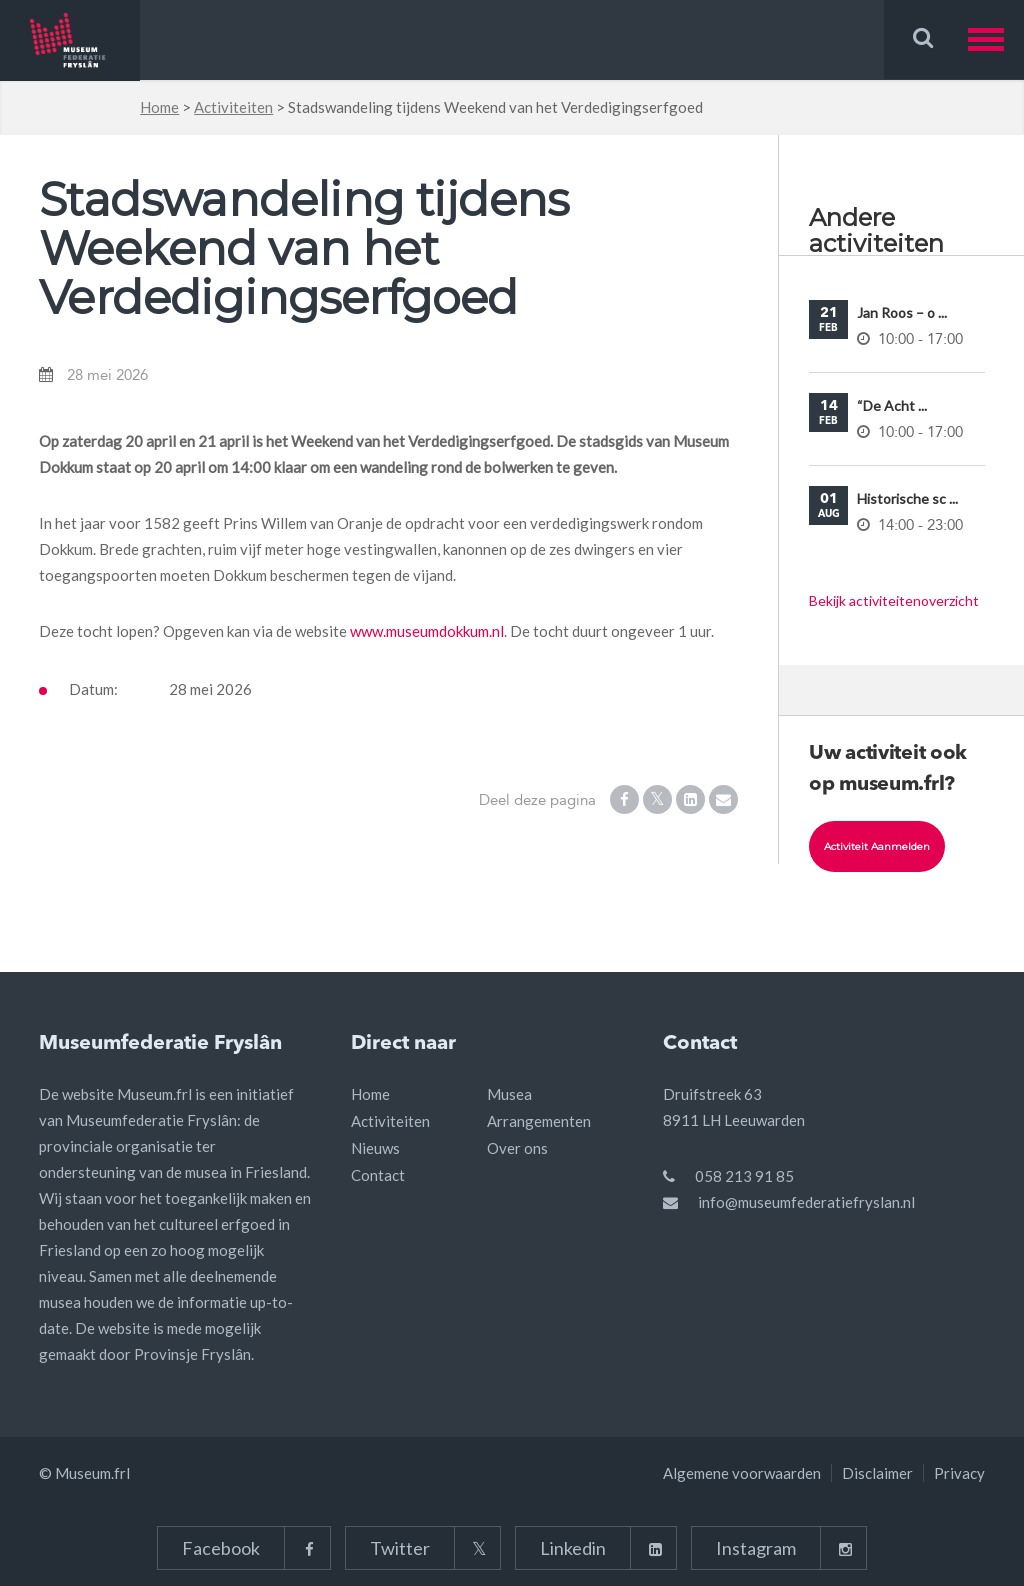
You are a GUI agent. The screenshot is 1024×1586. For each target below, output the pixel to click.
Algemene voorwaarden (742, 1473)
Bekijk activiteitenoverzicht (894, 600)
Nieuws (375, 1148)
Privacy (959, 1473)
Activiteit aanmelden (877, 846)
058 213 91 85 (744, 1176)
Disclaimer (877, 1473)
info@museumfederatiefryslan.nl (806, 1202)
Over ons (517, 1148)
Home (159, 107)
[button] (996, 39)
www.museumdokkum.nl (427, 631)
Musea (509, 1094)
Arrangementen (539, 1121)
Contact (378, 1175)
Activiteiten (233, 107)
